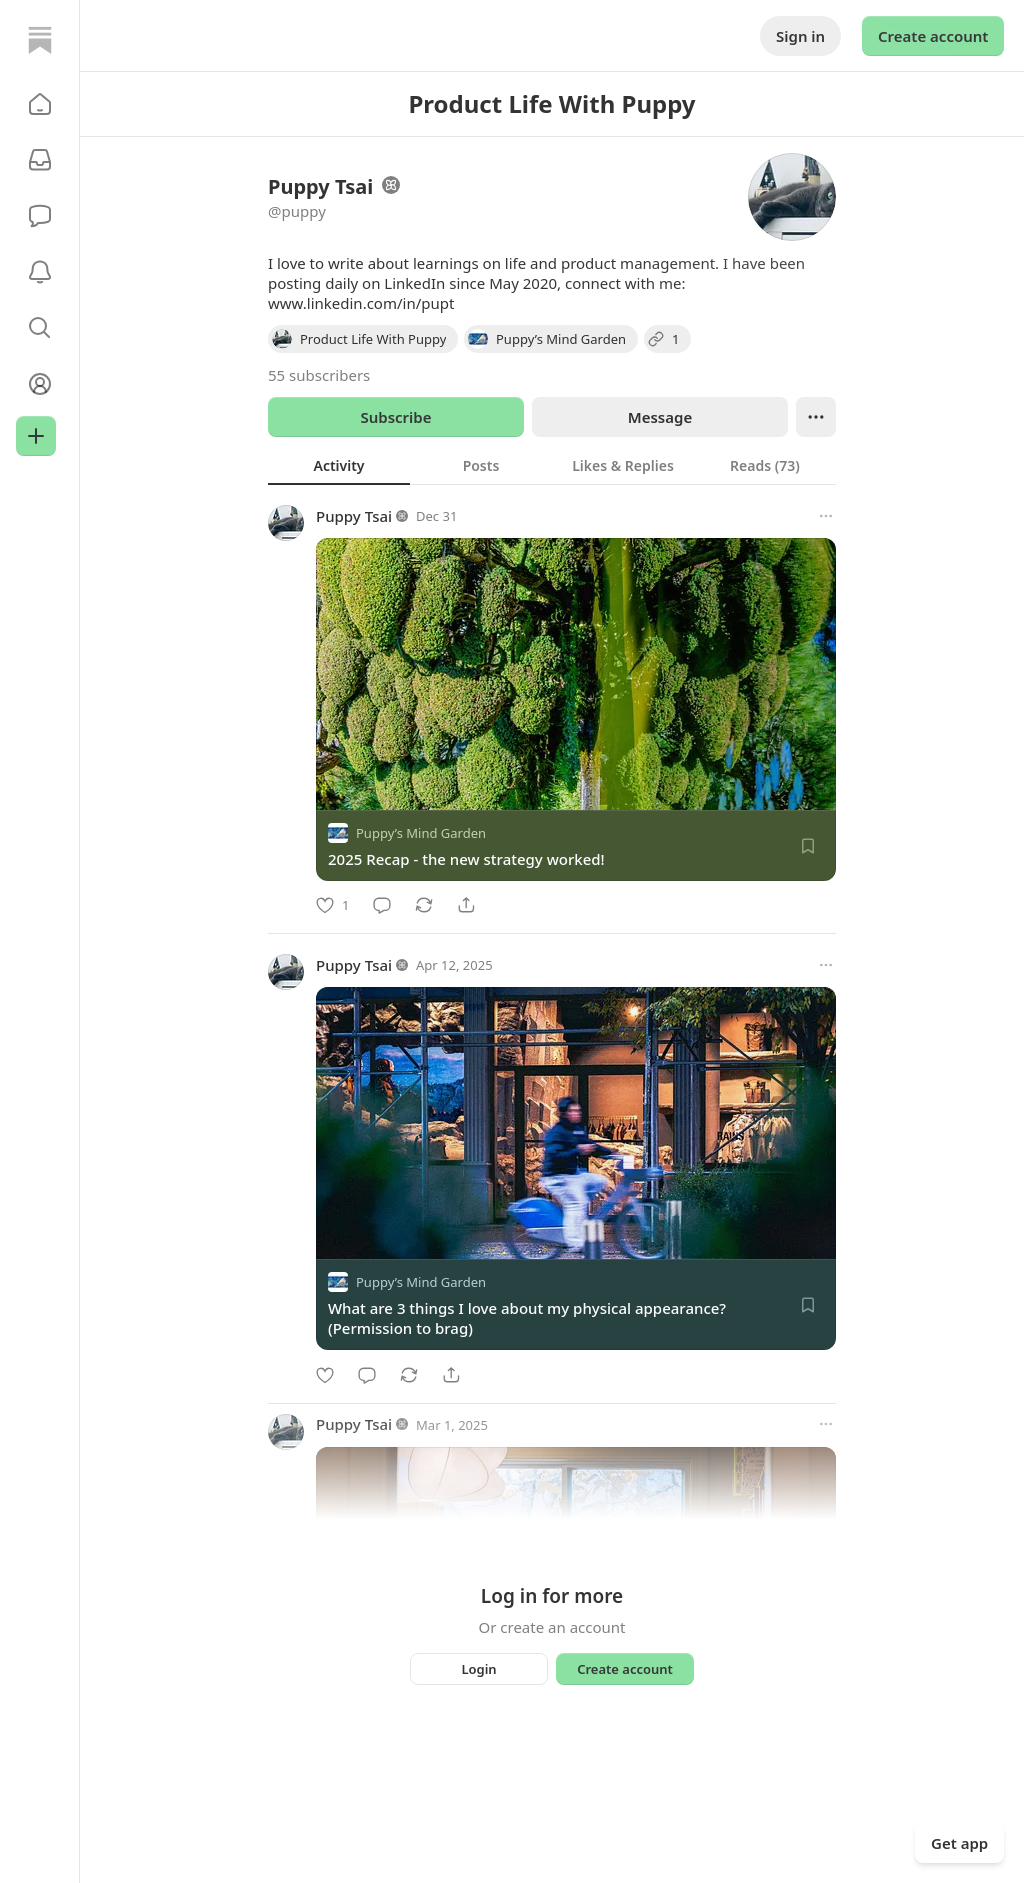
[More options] (826, 516)
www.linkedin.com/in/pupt (361, 303)
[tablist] (552, 465)
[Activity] (40, 272)
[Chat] (40, 216)
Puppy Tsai (354, 516)
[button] (40, 104)
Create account (933, 36)
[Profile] (40, 384)
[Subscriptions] (40, 160)
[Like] (332, 905)
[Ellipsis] (816, 417)
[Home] (40, 40)
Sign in (800, 36)
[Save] (808, 846)
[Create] (36, 436)
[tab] (339, 465)
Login (478, 1669)
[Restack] (424, 905)
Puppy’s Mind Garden (421, 833)
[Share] (466, 905)
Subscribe (395, 417)
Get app (959, 1843)
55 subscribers (319, 375)
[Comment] (382, 905)
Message (660, 417)
